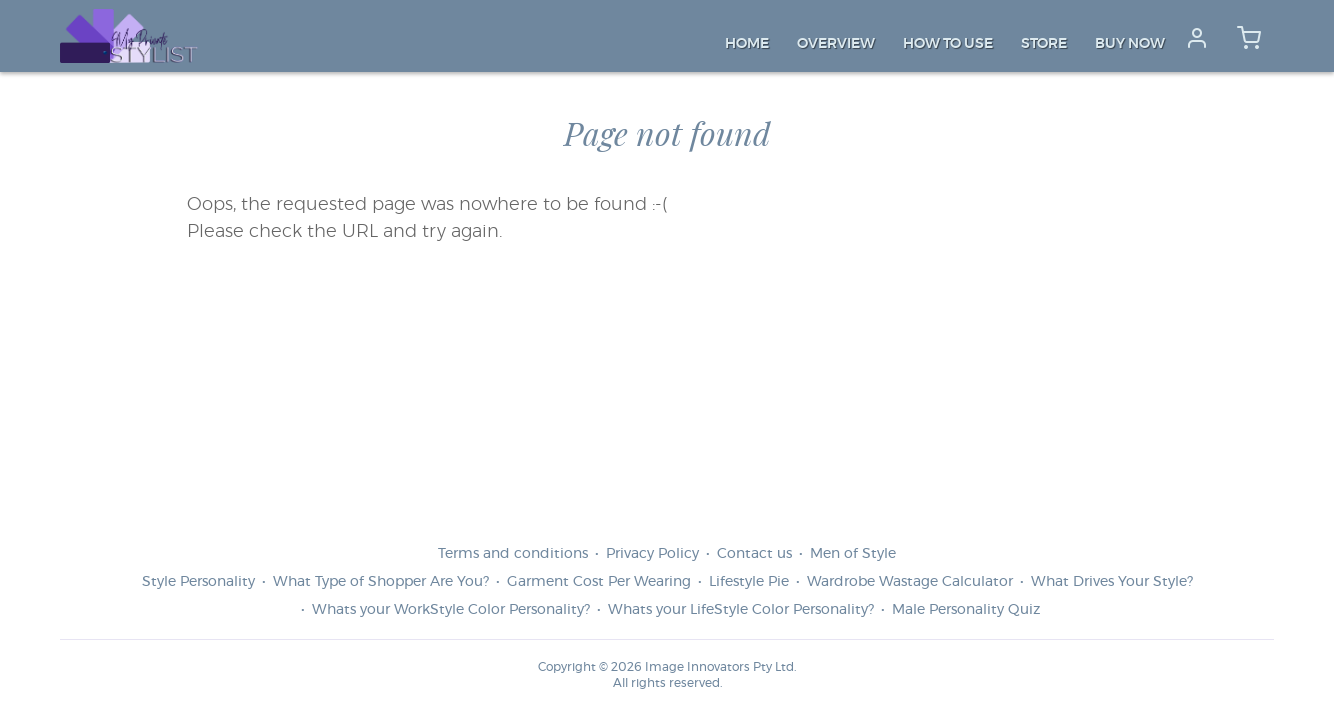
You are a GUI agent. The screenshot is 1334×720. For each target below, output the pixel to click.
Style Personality (198, 582)
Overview (836, 44)
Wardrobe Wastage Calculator (910, 582)
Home (747, 44)
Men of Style (853, 554)
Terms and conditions (513, 554)
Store (1044, 44)
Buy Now (1130, 44)
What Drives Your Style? (1112, 582)
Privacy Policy (652, 554)
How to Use (948, 44)
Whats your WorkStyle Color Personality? (451, 610)
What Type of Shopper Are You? (381, 582)
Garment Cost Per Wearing (599, 582)
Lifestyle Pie (749, 582)
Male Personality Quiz (966, 610)
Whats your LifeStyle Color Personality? (741, 610)
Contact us (754, 554)
